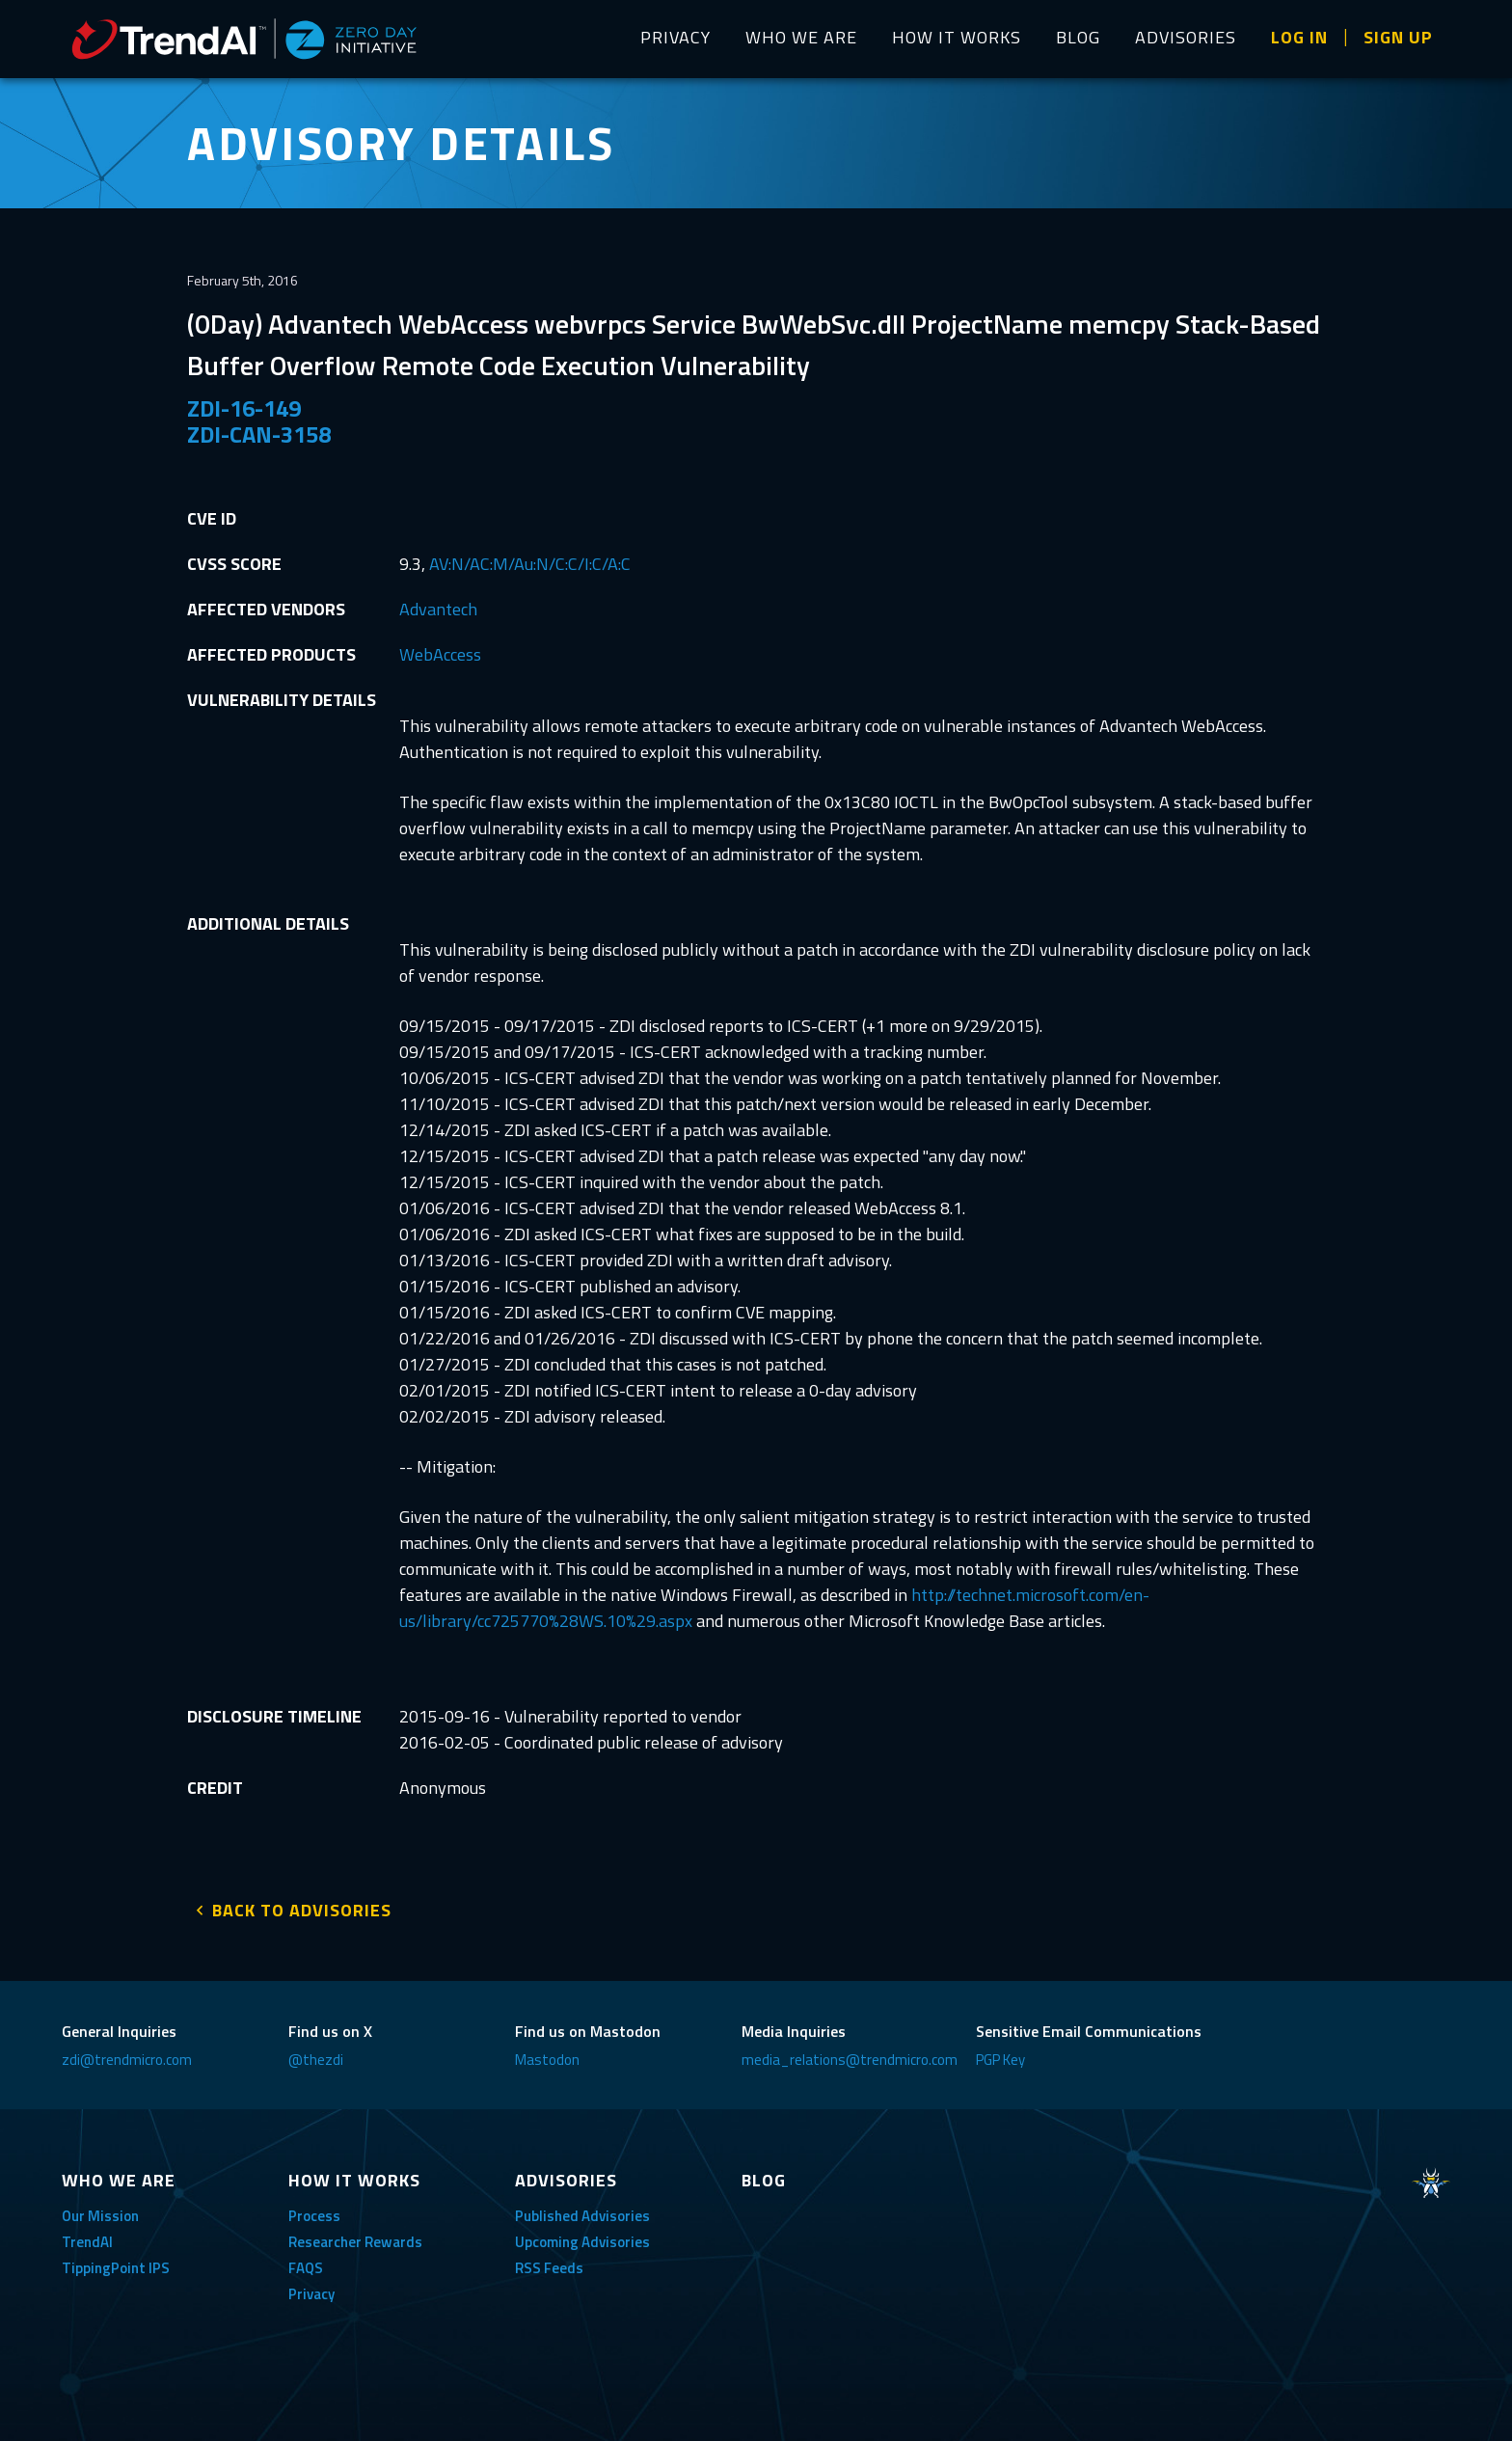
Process (314, 2210)
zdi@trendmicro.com (127, 2054)
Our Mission (100, 2210)
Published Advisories (582, 2210)
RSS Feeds (549, 2262)
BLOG (1078, 37)
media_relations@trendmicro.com (850, 2054)
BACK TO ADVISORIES (302, 1904)
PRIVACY (675, 37)
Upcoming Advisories (582, 2236)
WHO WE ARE (801, 37)
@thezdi (315, 2054)
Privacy (311, 2288)
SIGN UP (1398, 37)
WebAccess (440, 654)
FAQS (305, 2262)
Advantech (438, 609)
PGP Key (1000, 2054)
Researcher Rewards (355, 2236)
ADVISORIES (1185, 37)
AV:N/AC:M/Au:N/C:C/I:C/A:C (530, 564)
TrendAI (87, 2236)
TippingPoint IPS (116, 2262)
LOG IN (1299, 37)
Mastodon (547, 2054)
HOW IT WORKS (956, 37)
